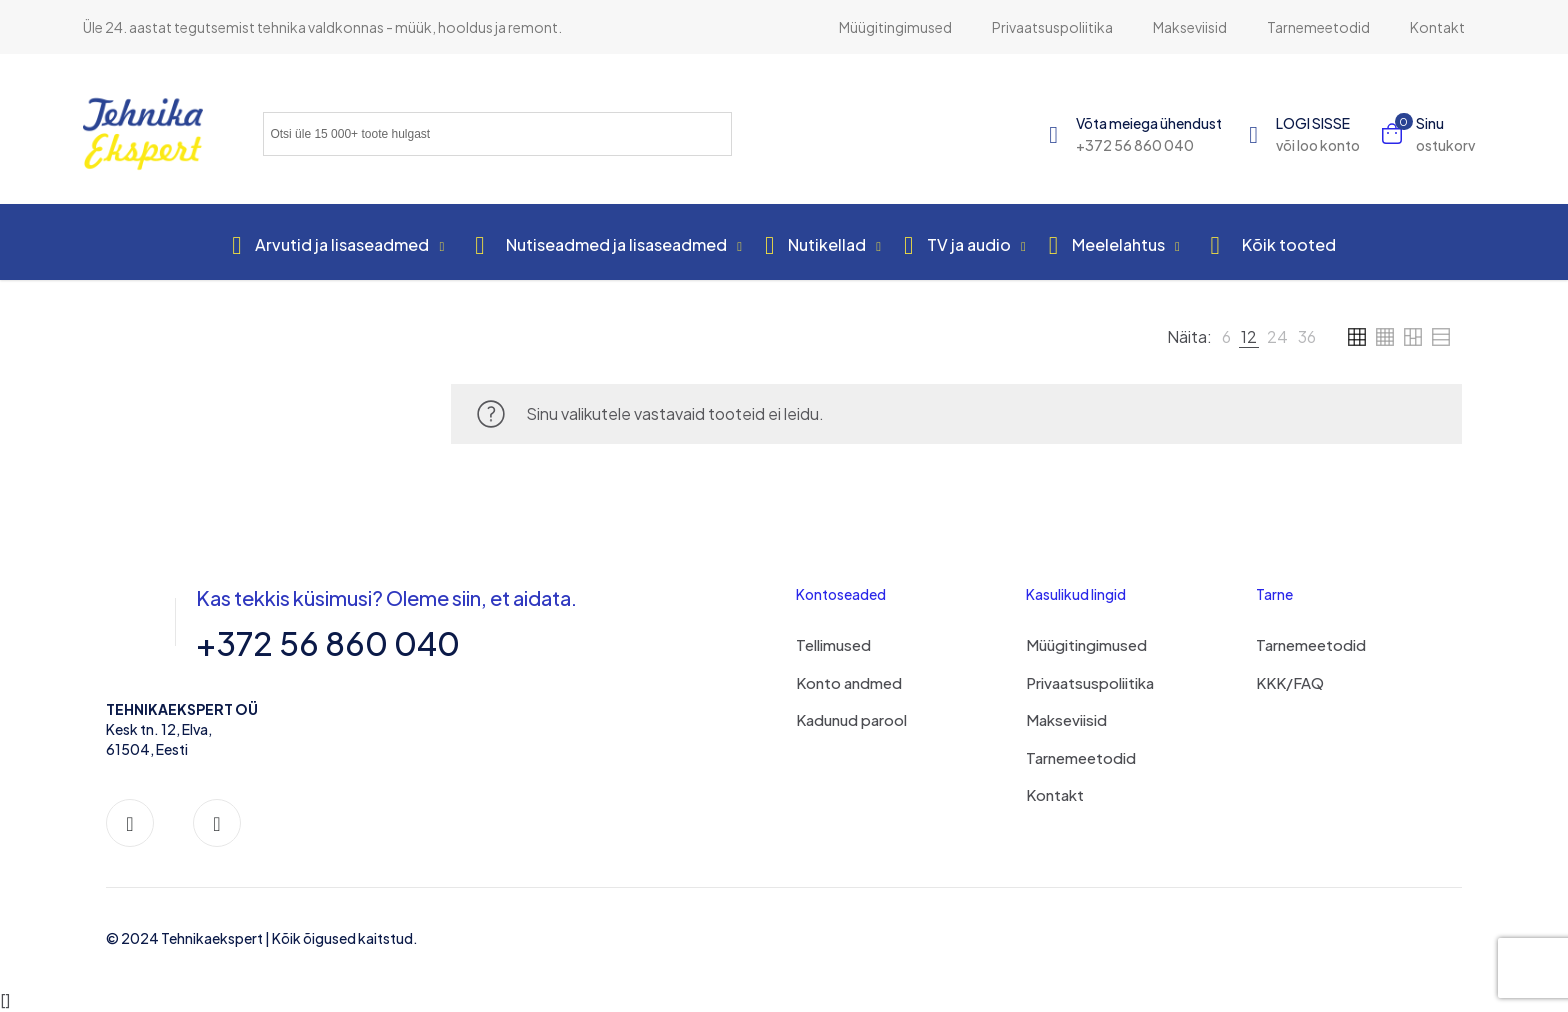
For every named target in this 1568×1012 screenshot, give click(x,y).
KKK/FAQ (1290, 682)
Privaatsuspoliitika (1090, 682)
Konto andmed (849, 682)
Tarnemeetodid (1081, 757)
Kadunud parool (851, 719)
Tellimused (833, 644)
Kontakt (1055, 794)
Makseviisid (1066, 719)
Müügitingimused (1086, 644)
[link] (1226, 337)
